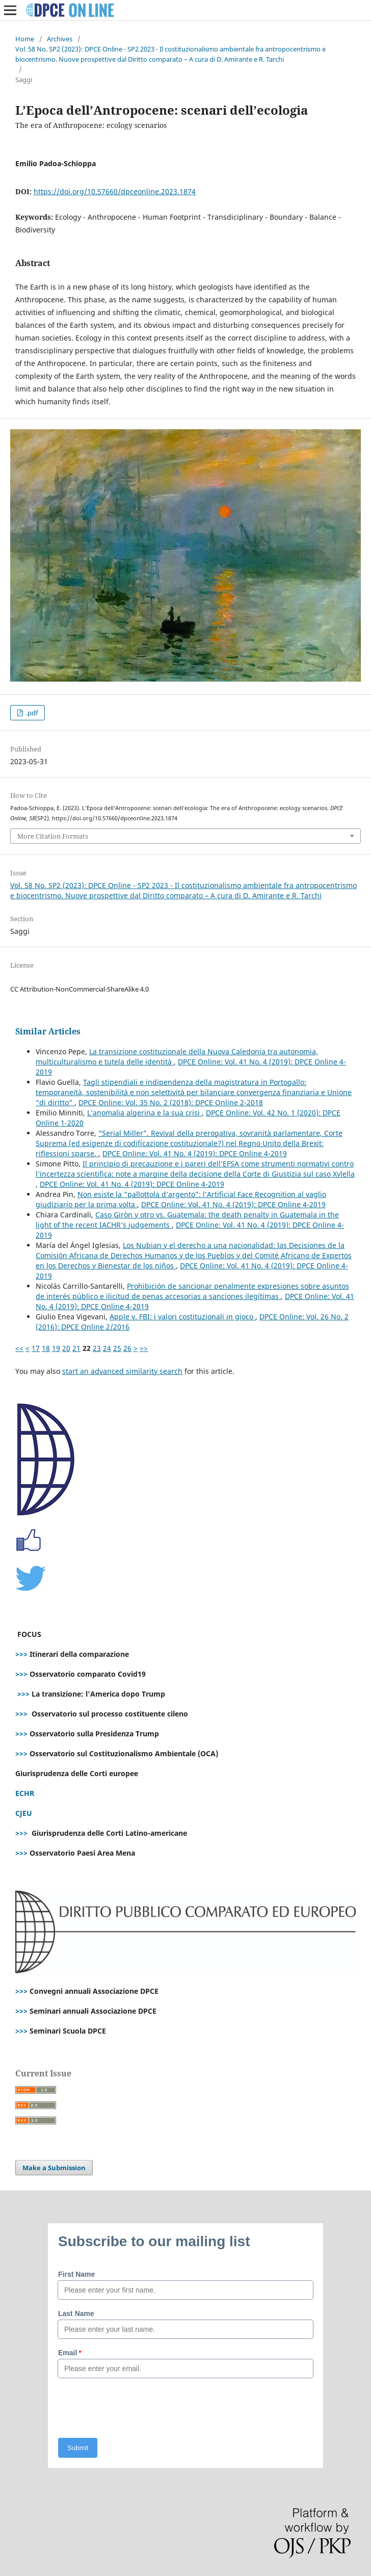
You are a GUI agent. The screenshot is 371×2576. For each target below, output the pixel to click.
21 (76, 1348)
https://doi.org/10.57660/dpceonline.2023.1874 (115, 191)
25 (117, 1348)
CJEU (23, 1813)
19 (56, 1348)
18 (46, 1348)
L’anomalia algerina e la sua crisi (144, 1112)
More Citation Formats (52, 836)
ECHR (24, 1793)
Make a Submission (54, 2167)
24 (107, 1348)
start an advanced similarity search (122, 1371)
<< (19, 1348)
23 (97, 1348)
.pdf (31, 712)
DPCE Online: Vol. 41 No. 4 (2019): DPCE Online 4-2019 (194, 1153)
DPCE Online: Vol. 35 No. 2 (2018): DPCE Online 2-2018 (170, 1102)
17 (36, 1348)
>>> (21, 1654)
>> (144, 1348)
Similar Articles (48, 1031)
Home (24, 38)
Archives (59, 38)
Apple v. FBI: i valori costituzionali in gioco (182, 1316)
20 (66, 1348)
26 (127, 1348)
